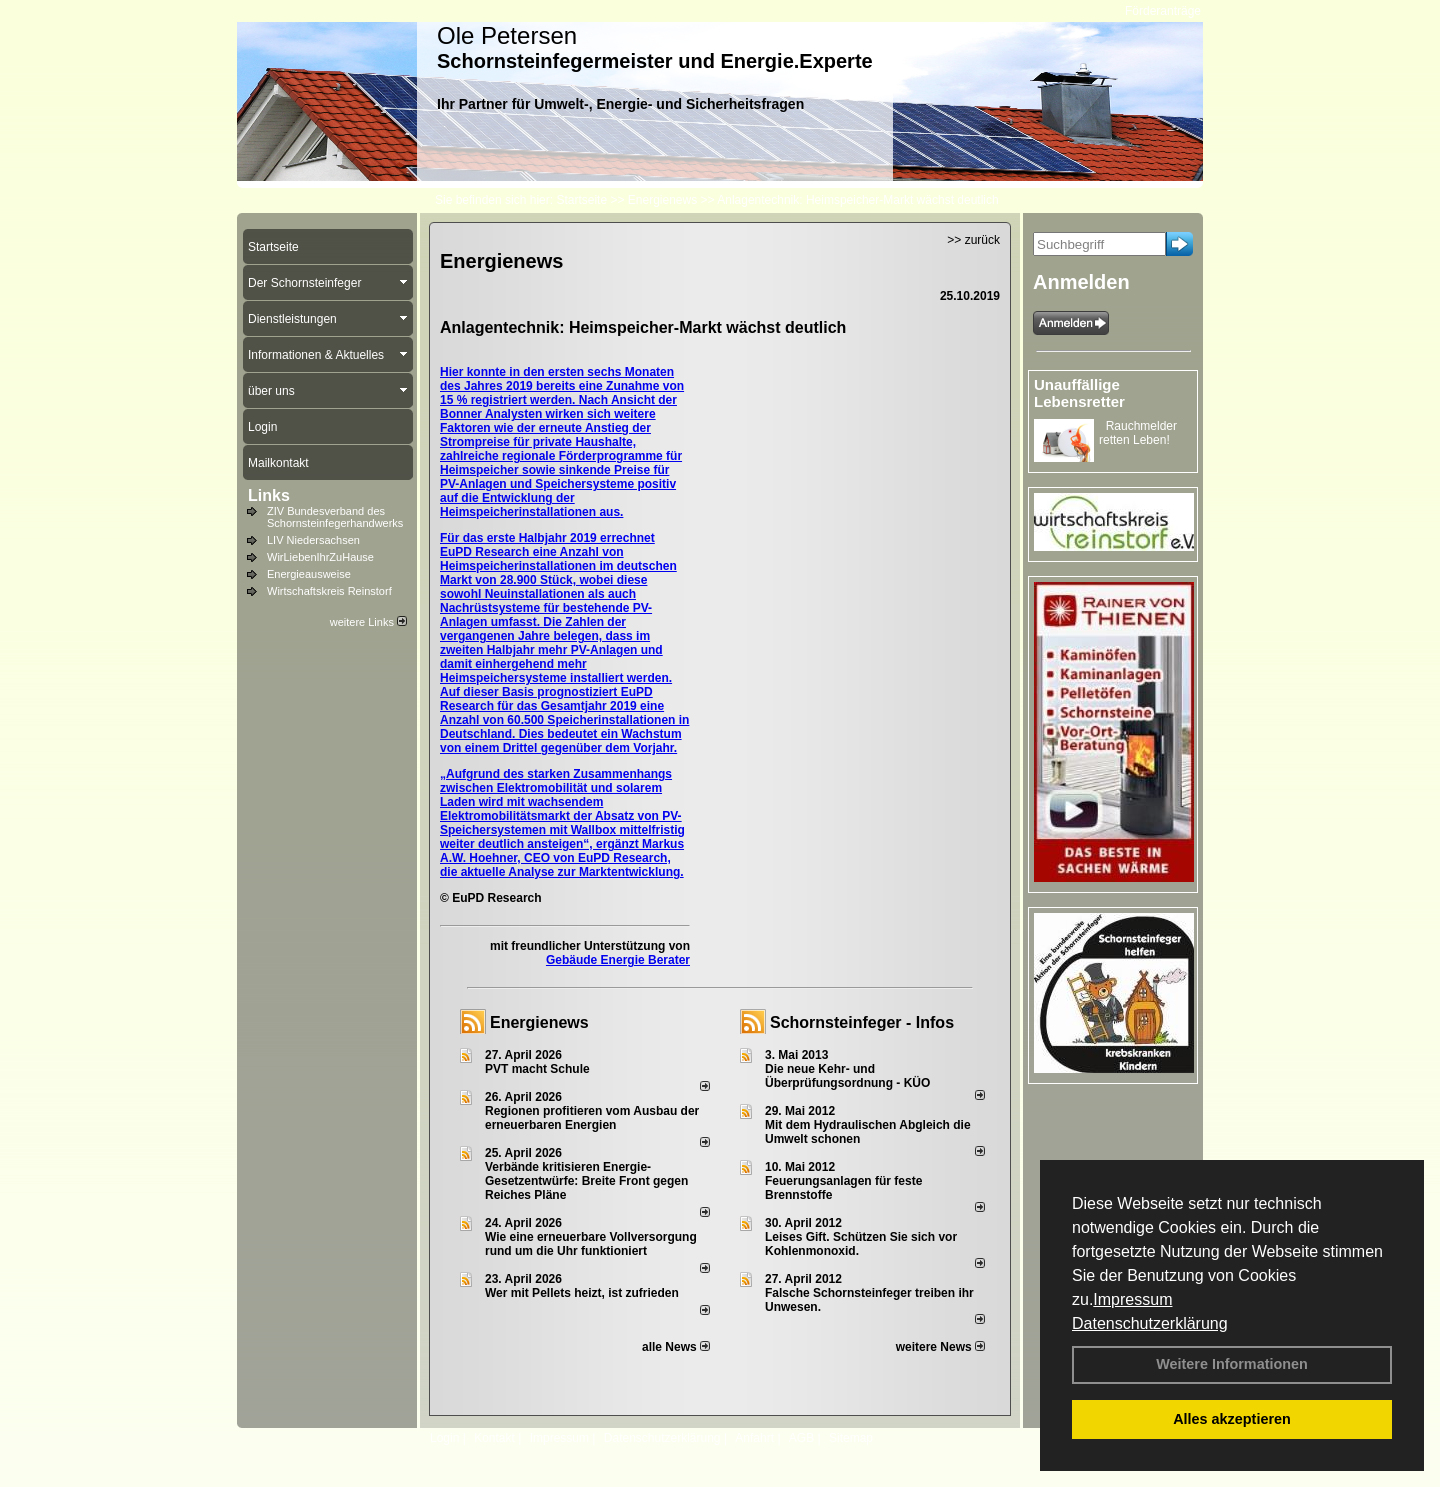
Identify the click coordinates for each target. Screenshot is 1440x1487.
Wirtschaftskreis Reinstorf (329, 591)
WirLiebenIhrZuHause (320, 557)
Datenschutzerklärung (1150, 1323)
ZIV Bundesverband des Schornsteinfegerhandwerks (335, 517)
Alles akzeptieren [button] (1232, 1419)
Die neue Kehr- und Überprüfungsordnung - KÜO (847, 1076)
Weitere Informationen (1232, 1364)
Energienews (539, 1022)
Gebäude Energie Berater (618, 960)
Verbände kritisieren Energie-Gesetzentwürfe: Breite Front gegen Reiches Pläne (586, 1181)
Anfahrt (754, 1438)
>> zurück (973, 240)
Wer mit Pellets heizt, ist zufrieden (582, 1293)
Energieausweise (309, 574)
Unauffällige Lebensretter (1079, 393)
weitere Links (368, 622)
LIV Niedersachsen (313, 540)
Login (444, 1438)
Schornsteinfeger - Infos (862, 1022)
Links (269, 495)
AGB (801, 1438)
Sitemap (851, 1438)
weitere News (940, 1347)
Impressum (1132, 1299)
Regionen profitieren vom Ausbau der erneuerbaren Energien (592, 1118)
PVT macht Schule (537, 1069)
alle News (676, 1347)
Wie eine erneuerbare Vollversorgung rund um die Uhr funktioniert (591, 1244)
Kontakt (494, 1438)
